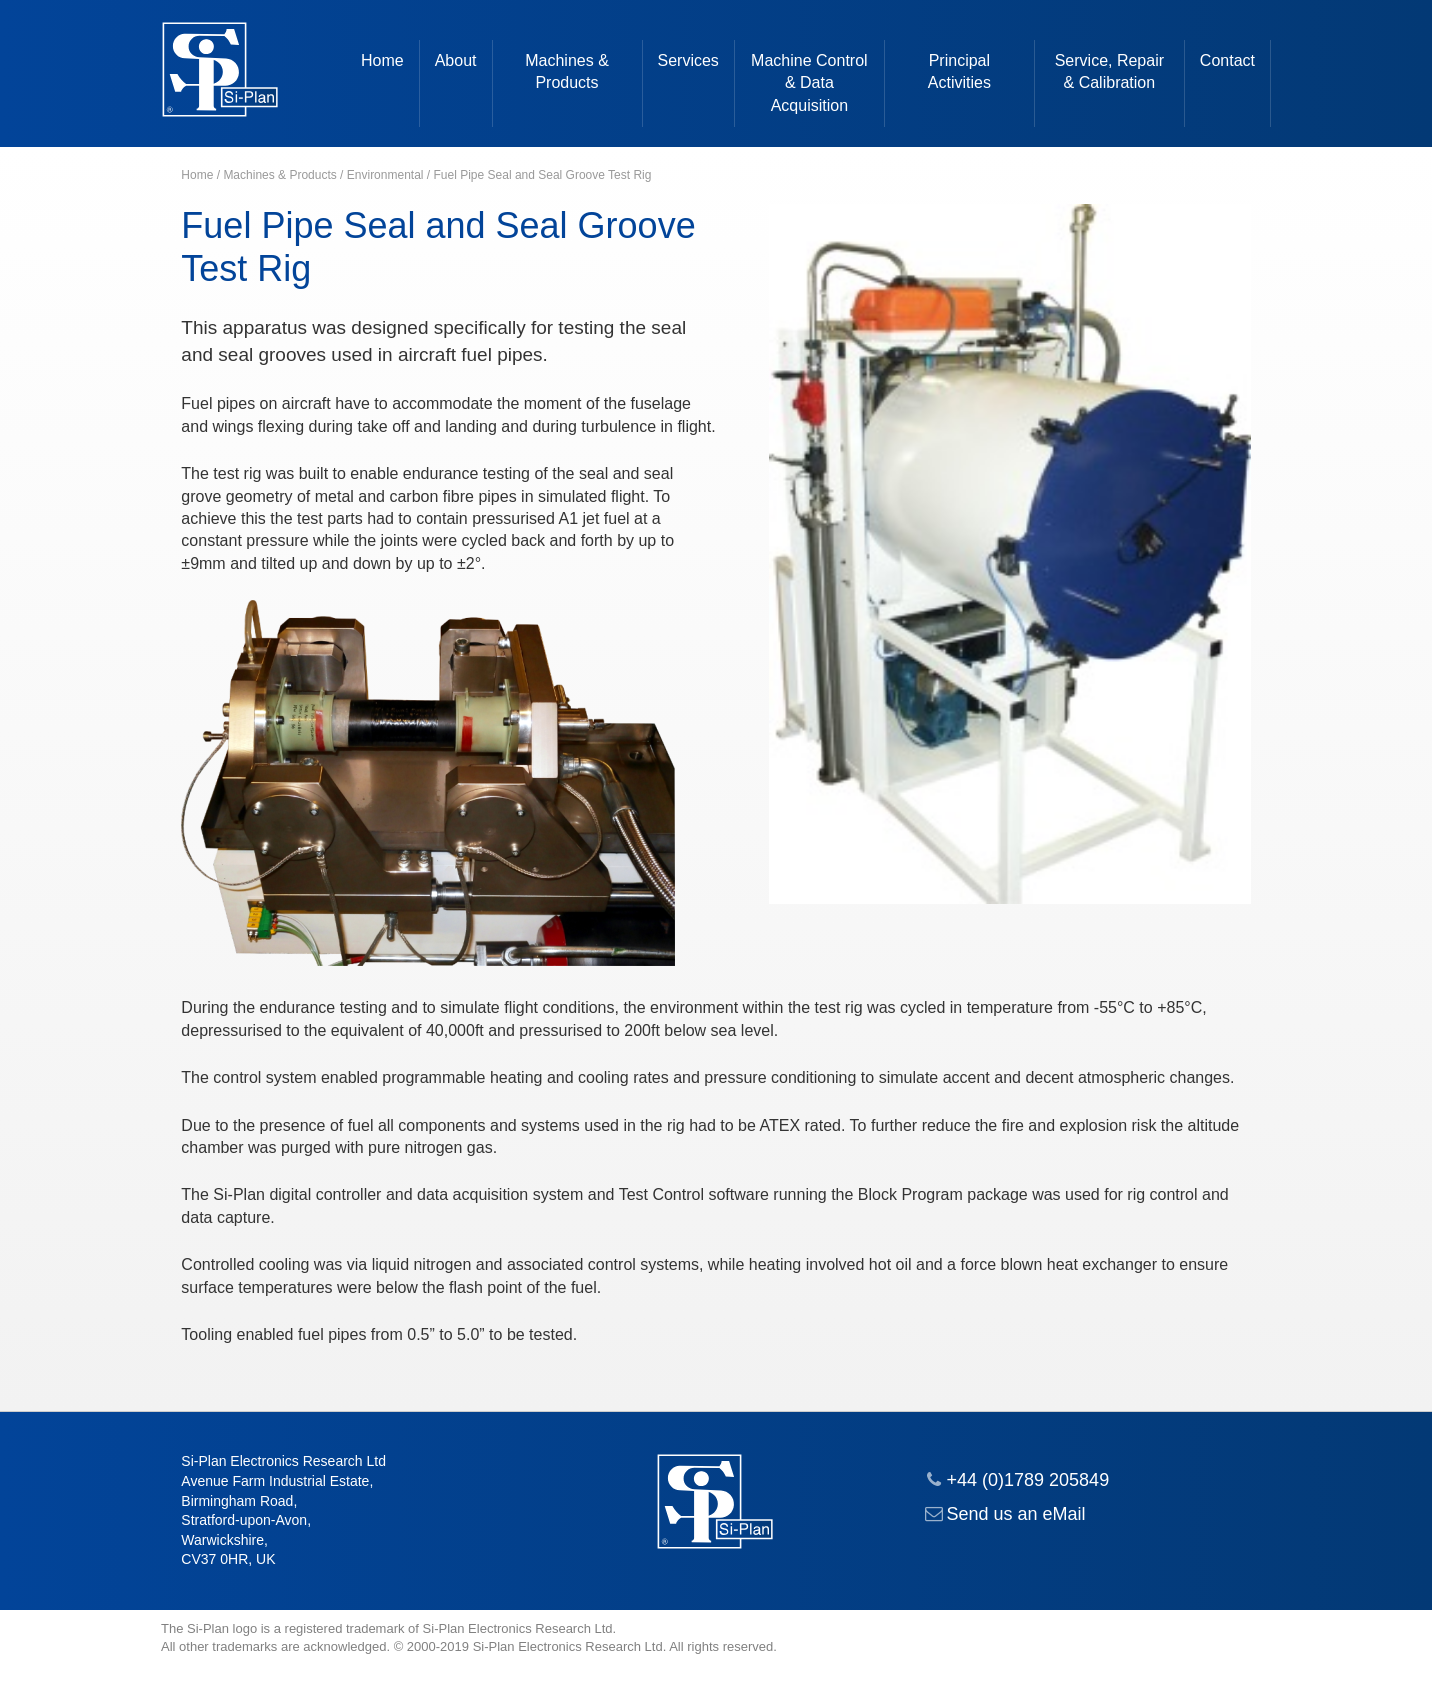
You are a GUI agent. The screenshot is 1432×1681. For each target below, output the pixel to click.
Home (382, 60)
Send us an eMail (1016, 1514)
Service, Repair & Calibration (1109, 71)
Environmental (385, 175)
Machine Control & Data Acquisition (809, 83)
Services (688, 60)
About (456, 60)
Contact (1227, 60)
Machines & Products (567, 71)
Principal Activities (959, 71)
